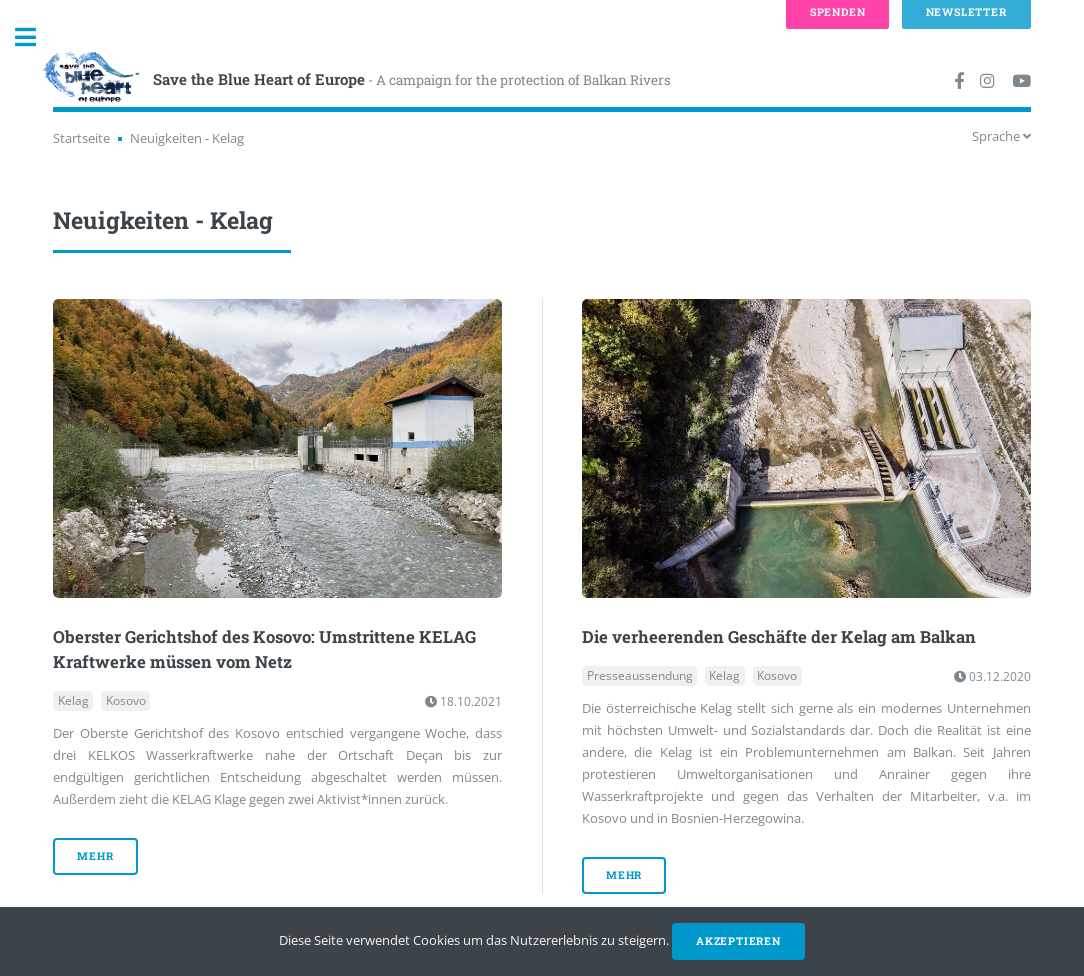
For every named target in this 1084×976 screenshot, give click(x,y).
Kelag (73, 701)
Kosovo (126, 701)
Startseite (81, 138)
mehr (95, 856)
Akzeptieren (738, 941)
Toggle (36, 37)
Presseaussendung (640, 676)
